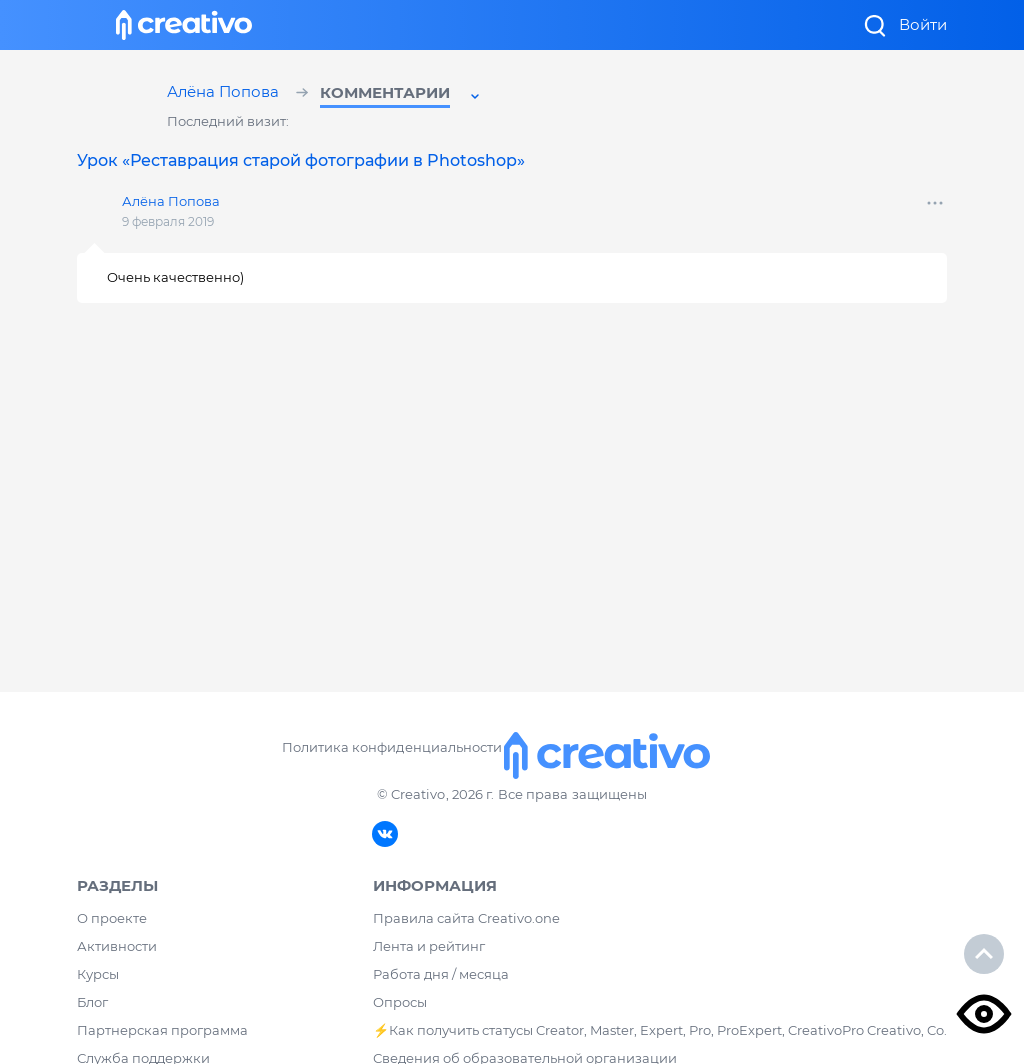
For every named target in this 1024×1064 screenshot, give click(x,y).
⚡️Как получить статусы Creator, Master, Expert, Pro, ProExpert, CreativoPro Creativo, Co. (660, 1030)
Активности (117, 946)
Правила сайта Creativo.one (466, 918)
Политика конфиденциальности (391, 747)
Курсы (98, 974)
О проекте (112, 918)
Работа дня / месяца (441, 974)
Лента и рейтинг (429, 946)
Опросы (400, 1002)
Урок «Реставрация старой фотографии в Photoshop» (301, 160)
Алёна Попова (225, 93)
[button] (401, 96)
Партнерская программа (162, 1030)
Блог (92, 1002)
